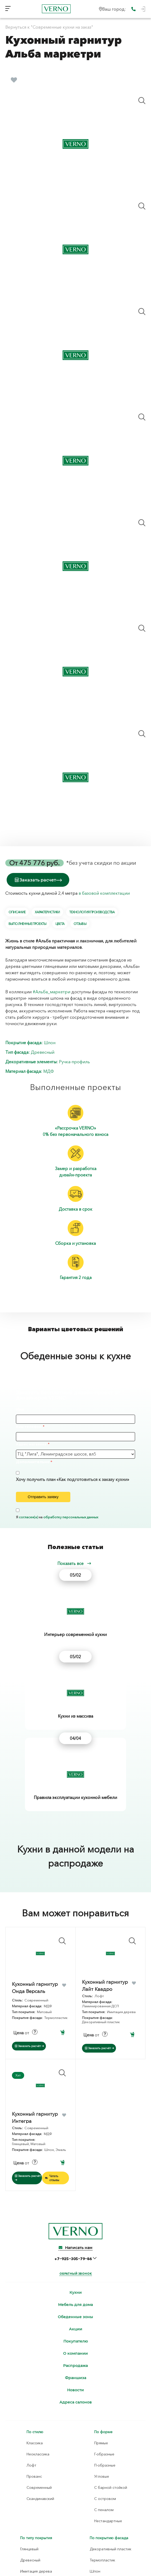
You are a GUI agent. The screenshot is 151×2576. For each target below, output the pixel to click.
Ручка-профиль (74, 1061)
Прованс (34, 2344)
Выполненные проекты (27, 924)
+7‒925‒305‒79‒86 (73, 2126)
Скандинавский (40, 2366)
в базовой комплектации (104, 893)
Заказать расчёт (29, 1914)
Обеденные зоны (75, 2184)
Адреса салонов (75, 2270)
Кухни (76, 2160)
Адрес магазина (31, 1444)
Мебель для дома (75, 2172)
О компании (75, 2221)
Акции (75, 2197)
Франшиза (75, 2245)
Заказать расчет (38, 880)
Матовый (28, 2461)
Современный (39, 2355)
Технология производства (92, 912)
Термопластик (102, 2427)
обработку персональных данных (70, 1517)
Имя (20, 1409)
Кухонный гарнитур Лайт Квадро (105, 1853)
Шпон (49, 1042)
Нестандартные (108, 2388)
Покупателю (75, 2209)
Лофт (31, 2333)
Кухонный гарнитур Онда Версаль (35, 1855)
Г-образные (104, 2321)
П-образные (104, 2333)
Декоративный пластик (110, 2416)
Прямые (101, 2310)
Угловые (101, 2344)
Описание (16, 912)
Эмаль (95, 2450)
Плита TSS (29, 2511)
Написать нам (75, 2115)
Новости (75, 2258)
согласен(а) (28, 1517)
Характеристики (47, 912)
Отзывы (80, 924)
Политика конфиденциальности (75, 2558)
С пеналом (104, 2377)
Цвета (59, 924)
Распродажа (75, 2233)
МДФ (48, 1071)
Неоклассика (38, 2321)
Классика (35, 2310)
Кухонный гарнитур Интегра (35, 1985)
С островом (105, 2366)
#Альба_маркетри (51, 991)
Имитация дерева (36, 2439)
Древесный (42, 1052)
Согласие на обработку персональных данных (76, 2565)
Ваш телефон (28, 1427)
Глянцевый (29, 2416)
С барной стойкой (110, 2355)
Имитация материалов (40, 2450)
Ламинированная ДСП (40, 2489)
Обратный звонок (75, 2141)
